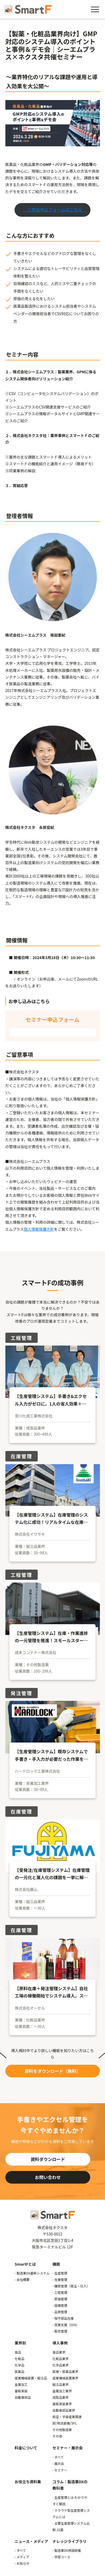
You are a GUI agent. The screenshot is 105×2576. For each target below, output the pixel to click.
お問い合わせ (48, 2177)
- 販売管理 (59, 2331)
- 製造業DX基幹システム (32, 2273)
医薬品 (19, 2371)
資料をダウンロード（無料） (52, 2071)
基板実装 (21, 2391)
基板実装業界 (62, 2403)
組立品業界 (60, 2384)
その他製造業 (62, 2429)
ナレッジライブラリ (69, 2541)
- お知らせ (22, 2563)
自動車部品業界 (63, 2410)
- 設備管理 (59, 2305)
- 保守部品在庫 (63, 2318)
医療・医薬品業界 (65, 2371)
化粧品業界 (60, 2358)
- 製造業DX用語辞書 (66, 2550)
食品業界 (58, 2352)
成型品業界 (60, 2397)
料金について (26, 2447)
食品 (18, 2352)
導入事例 (60, 2343)
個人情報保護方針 (39, 1229)
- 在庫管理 (59, 2279)
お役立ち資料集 (28, 2481)
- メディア (22, 2556)
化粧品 (19, 2358)
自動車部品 (23, 2397)
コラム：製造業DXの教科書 (70, 2485)
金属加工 (21, 2384)
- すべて (58, 2457)
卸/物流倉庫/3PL (64, 2423)
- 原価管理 (59, 2299)
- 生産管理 (59, 2273)
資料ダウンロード (47, 2159)
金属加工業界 (62, 2391)
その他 (57, 2436)
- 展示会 (58, 2463)
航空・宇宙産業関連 (67, 2416)
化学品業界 (60, 2365)
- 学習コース (61, 2556)
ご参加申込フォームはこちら (54, 210)
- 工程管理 (59, 2292)
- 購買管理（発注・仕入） (71, 2286)
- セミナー (59, 2470)
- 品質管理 (59, 2311)
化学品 (19, 2365)
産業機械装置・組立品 (31, 2378)
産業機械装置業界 (65, 2378)
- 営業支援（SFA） (65, 2324)
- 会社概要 (22, 2279)
